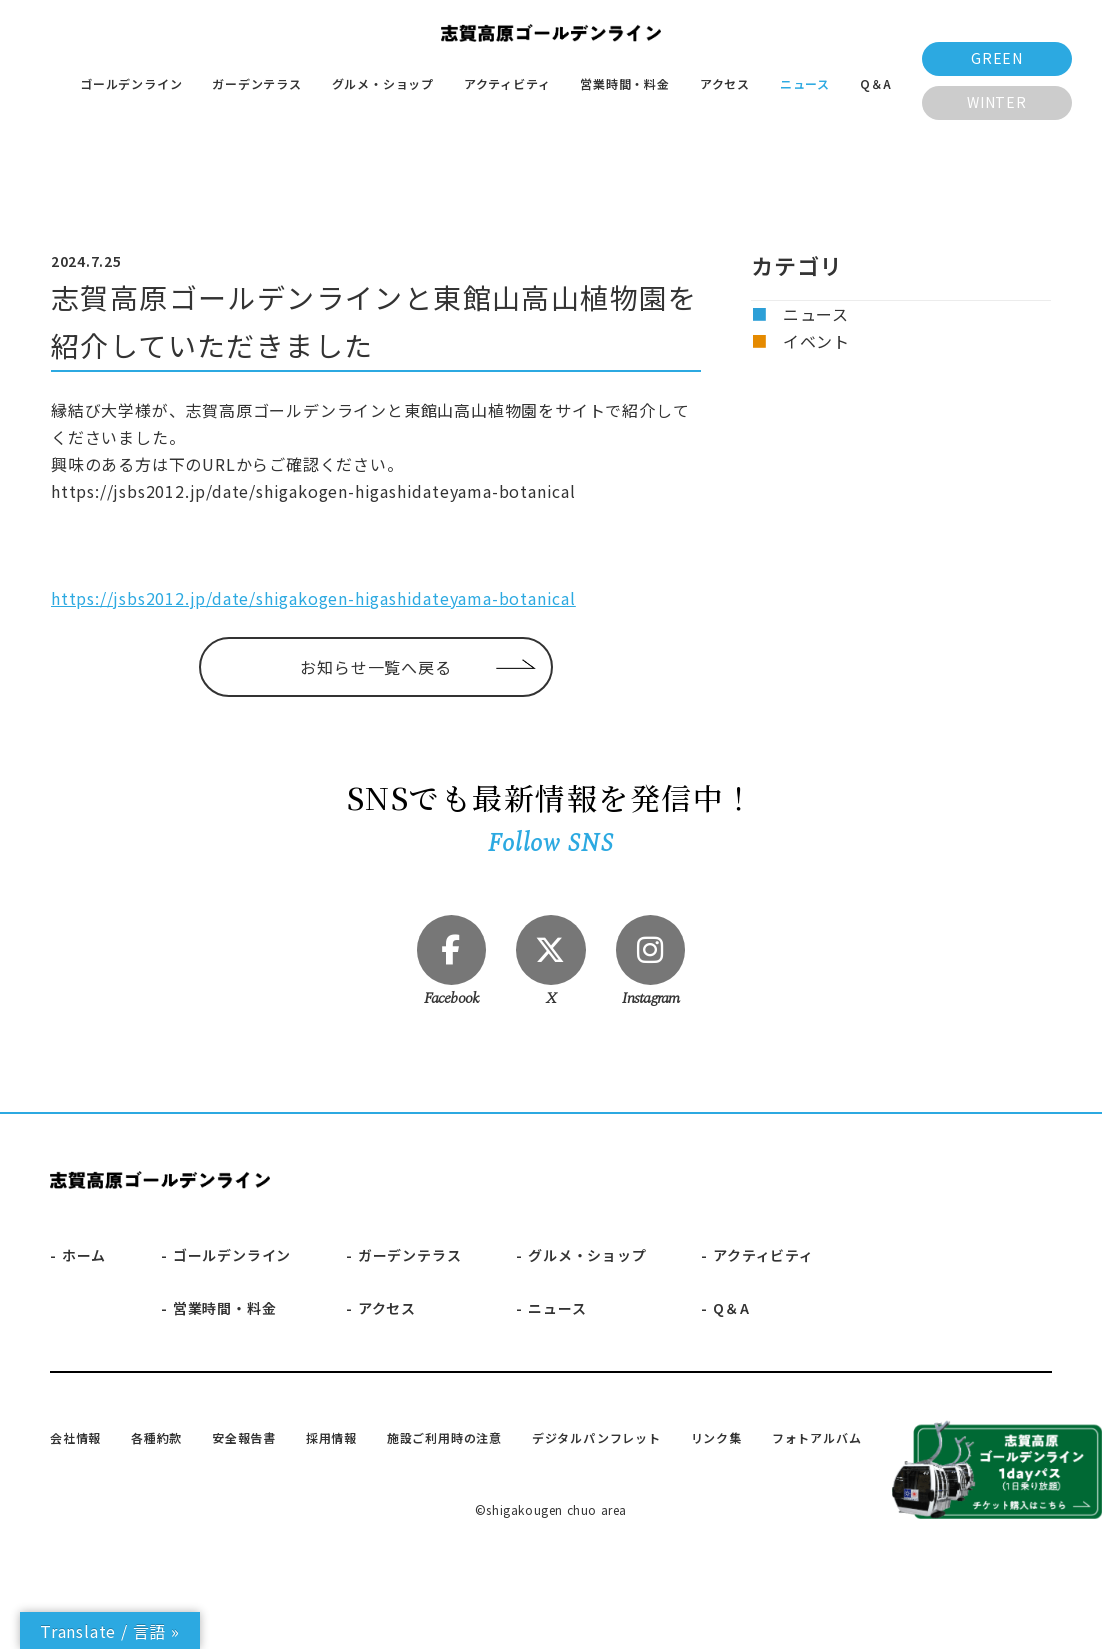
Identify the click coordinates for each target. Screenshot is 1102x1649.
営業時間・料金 (625, 83)
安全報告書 (244, 1437)
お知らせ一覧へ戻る (375, 667)
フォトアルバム (817, 1437)
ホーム (84, 1256)
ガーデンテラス (257, 83)
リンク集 (716, 1437)
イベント (816, 341)
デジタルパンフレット (596, 1437)
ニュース (805, 83)
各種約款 (156, 1437)
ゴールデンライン (131, 83)
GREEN (997, 58)
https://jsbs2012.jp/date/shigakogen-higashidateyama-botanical (313, 598)
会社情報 (75, 1437)
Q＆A (876, 83)
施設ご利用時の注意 (444, 1437)
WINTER (997, 102)
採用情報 (331, 1437)
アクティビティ (507, 83)
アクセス (725, 83)
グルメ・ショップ (383, 83)
